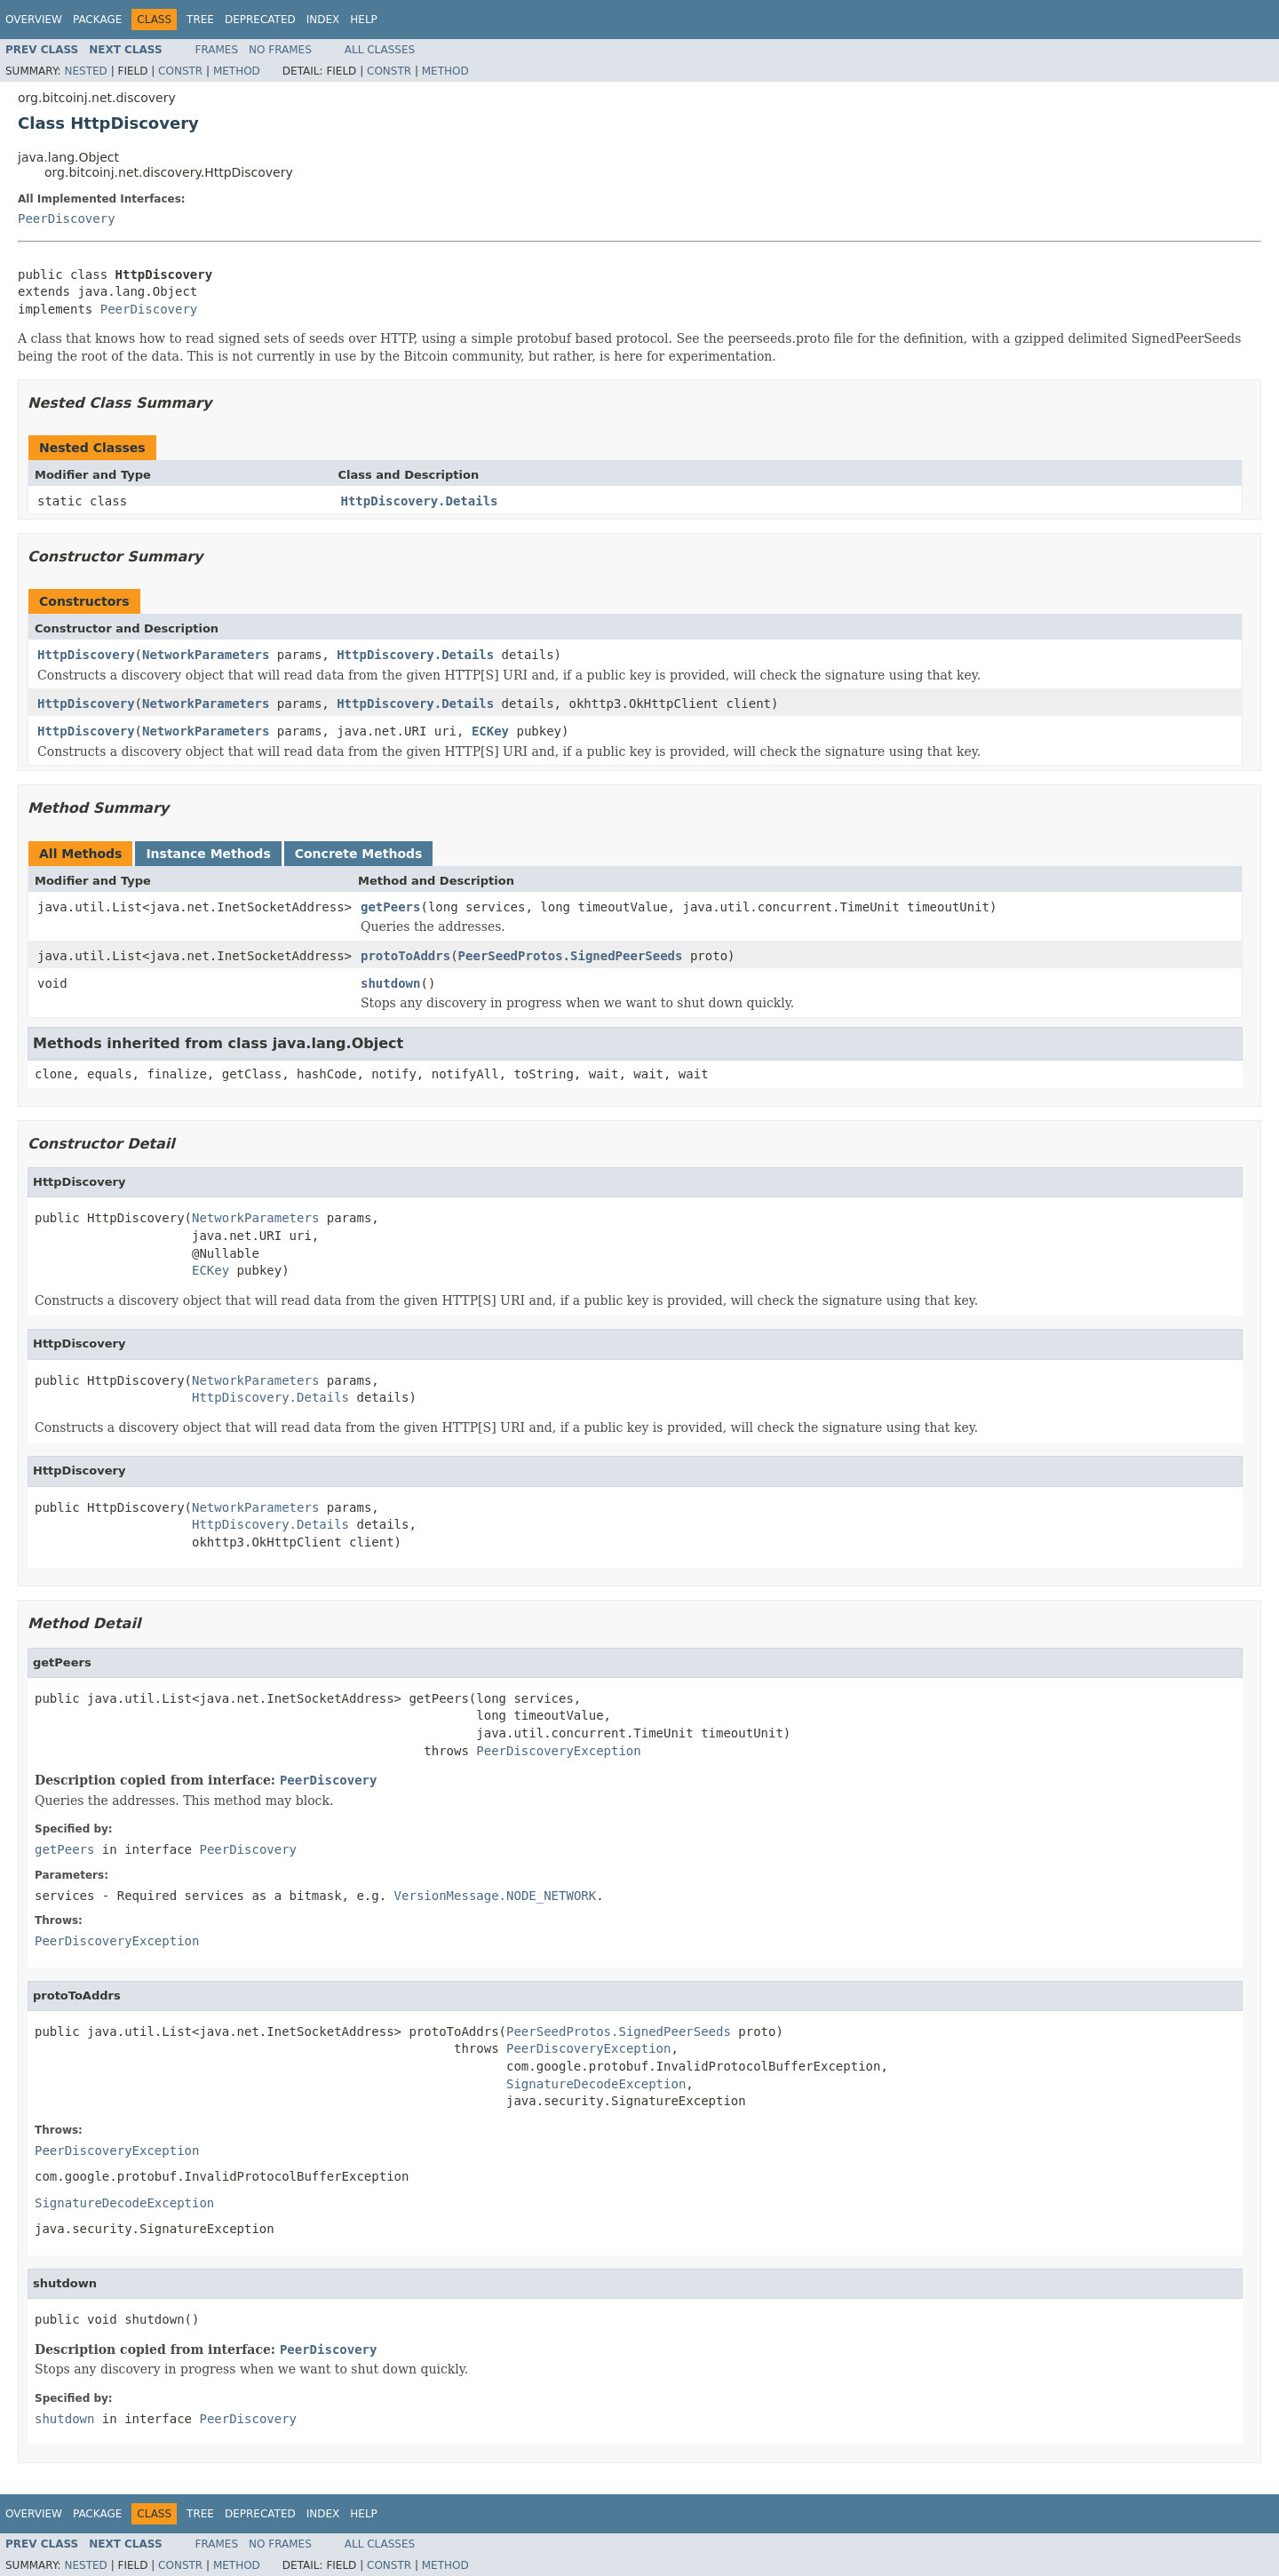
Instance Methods (208, 854)
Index (323, 19)
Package (97, 19)
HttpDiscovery (86, 655)
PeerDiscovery (66, 218)
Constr (180, 71)
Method (236, 71)
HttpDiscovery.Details (419, 501)
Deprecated (260, 19)
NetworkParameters (205, 655)
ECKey (490, 731)
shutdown (390, 983)
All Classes (380, 50)
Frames (217, 50)
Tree (200, 19)
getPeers (390, 907)
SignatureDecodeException (596, 2084)
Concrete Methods (359, 854)
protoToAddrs (405, 956)
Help (363, 19)
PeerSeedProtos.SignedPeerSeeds (570, 956)
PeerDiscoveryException (558, 1751)
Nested (85, 71)
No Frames (280, 50)
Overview (33, 19)
